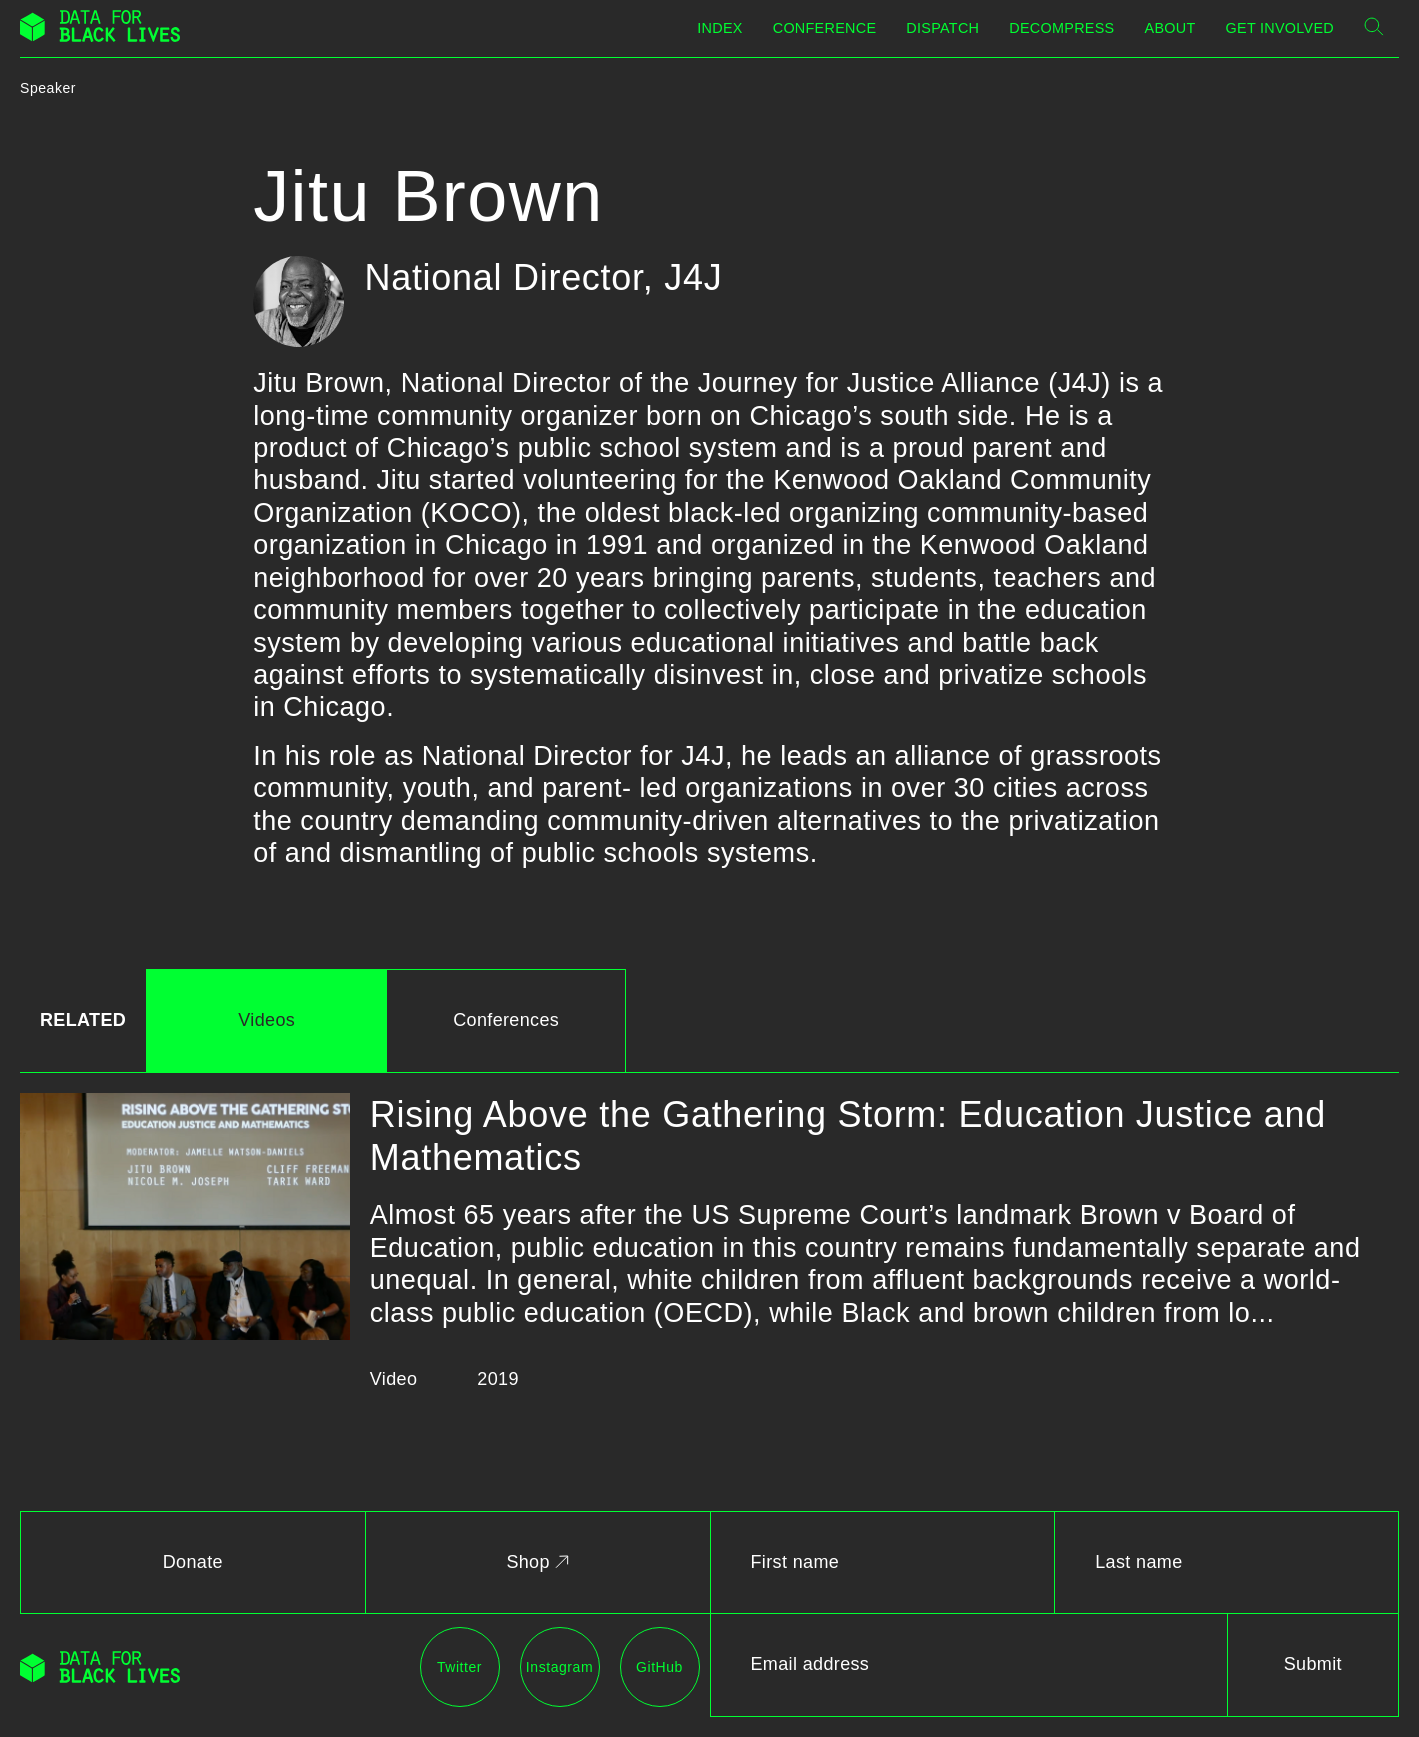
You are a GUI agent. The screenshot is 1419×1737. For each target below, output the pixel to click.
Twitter (459, 1667)
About (1170, 28)
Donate (193, 1562)
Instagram (559, 1667)
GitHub (659, 1667)
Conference (825, 28)
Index (719, 28)
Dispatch (942, 28)
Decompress (1061, 28)
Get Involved (1280, 28)
